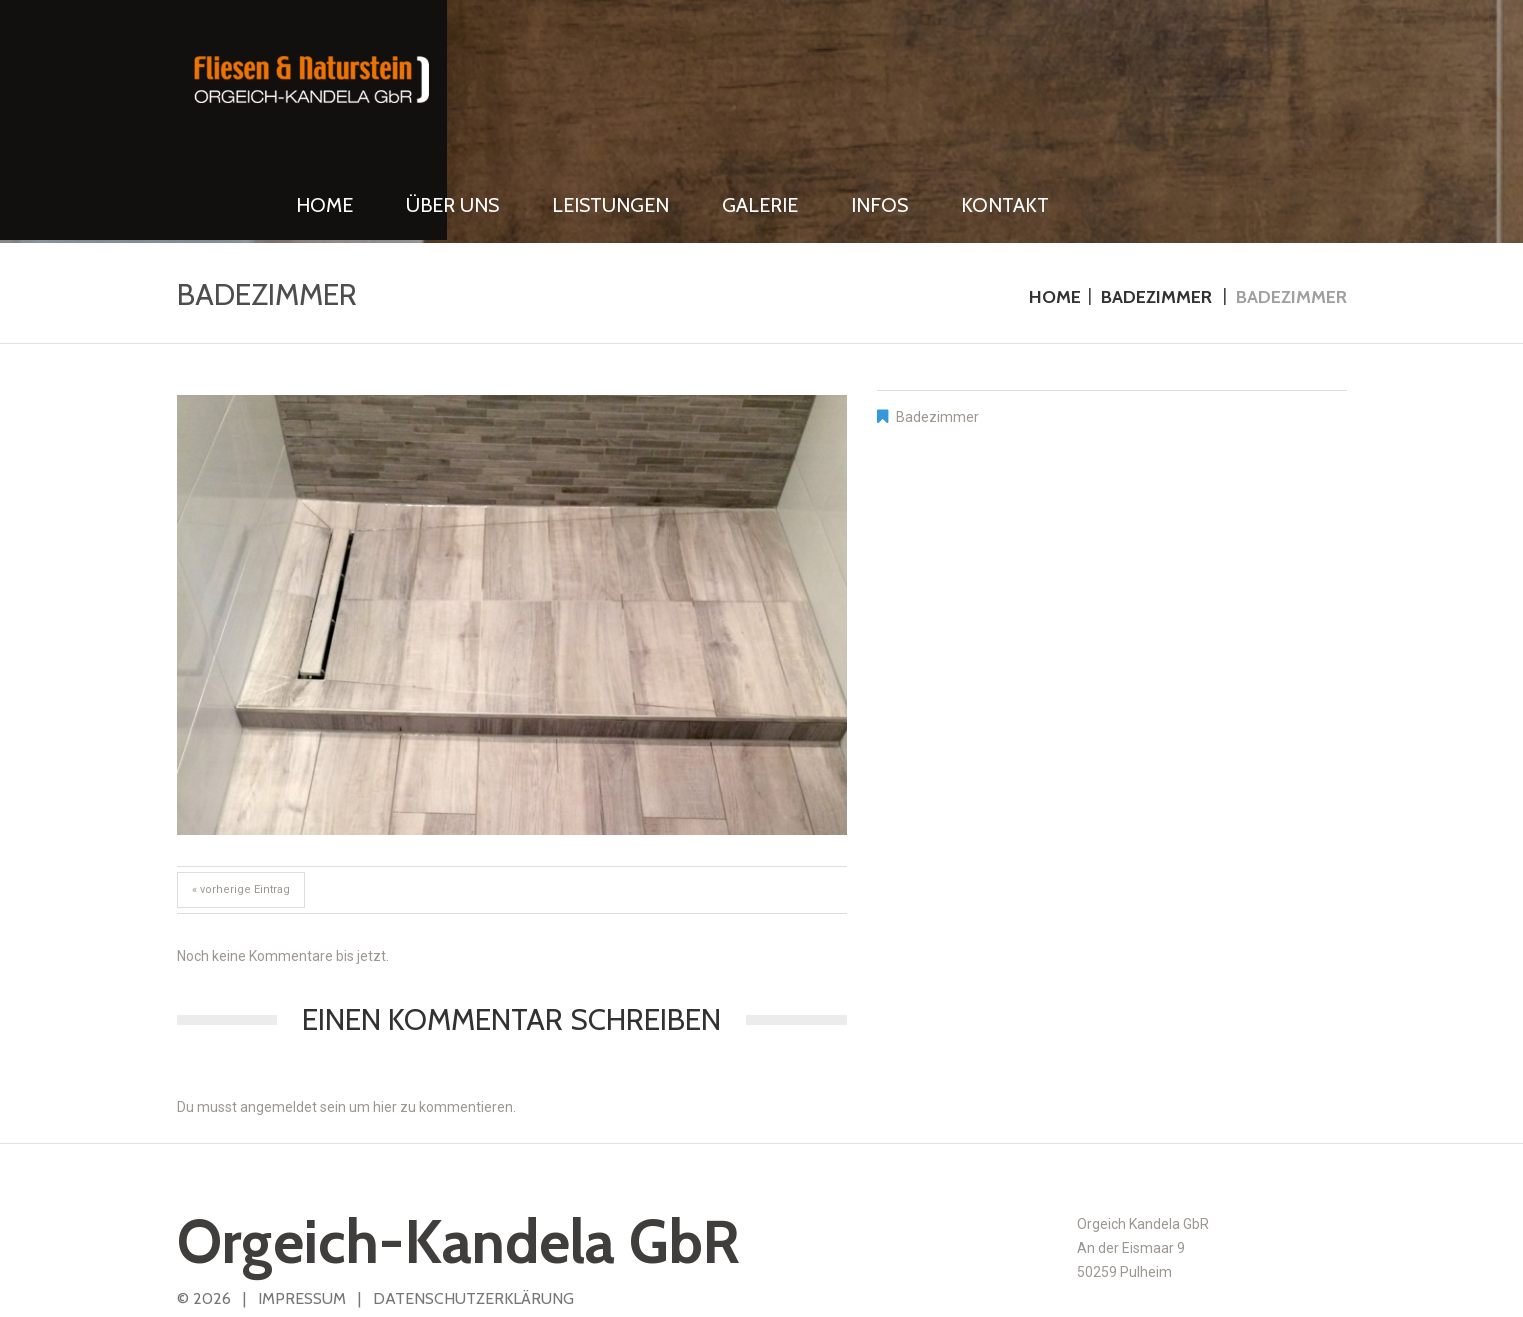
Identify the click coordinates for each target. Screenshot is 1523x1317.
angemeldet (278, 1026)
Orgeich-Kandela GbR (458, 1160)
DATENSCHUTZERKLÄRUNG (473, 1217)
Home (1055, 215)
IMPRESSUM (302, 1217)
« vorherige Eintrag (241, 808)
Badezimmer (1156, 215)
